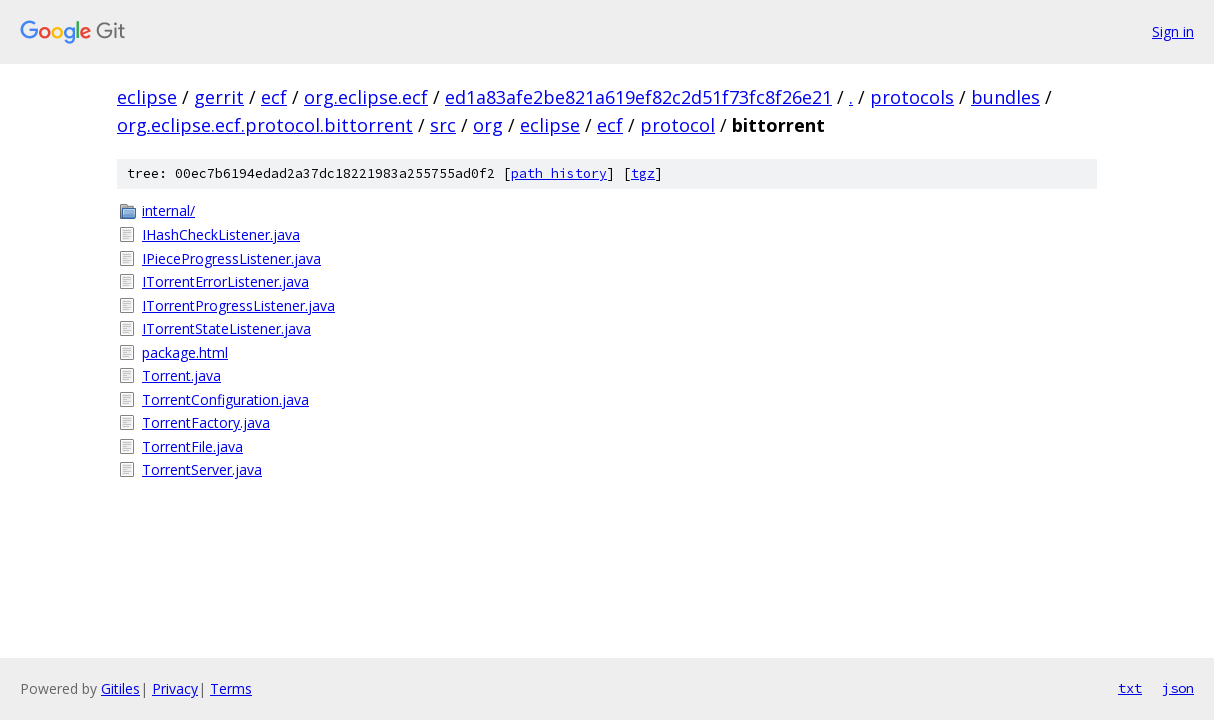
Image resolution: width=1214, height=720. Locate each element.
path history (559, 173)
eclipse (147, 97)
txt (1130, 688)
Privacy (175, 688)
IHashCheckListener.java (221, 234)
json (1178, 688)
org (488, 125)
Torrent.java (181, 375)
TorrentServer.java (202, 469)
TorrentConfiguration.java (225, 399)
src (443, 125)
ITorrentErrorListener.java (225, 281)
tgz (643, 173)
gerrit (219, 97)
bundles (1005, 97)
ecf (274, 97)
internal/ (168, 210)
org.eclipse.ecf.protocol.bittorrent (265, 125)
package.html (185, 352)
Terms (231, 688)
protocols (912, 97)
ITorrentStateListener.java (226, 328)
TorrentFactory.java (206, 422)
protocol (677, 125)
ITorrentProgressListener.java (238, 305)
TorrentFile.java (192, 446)
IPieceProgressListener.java (231, 258)
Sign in (1173, 31)
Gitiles (120, 688)
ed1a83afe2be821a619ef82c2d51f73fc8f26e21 (638, 97)
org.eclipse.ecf (366, 97)
